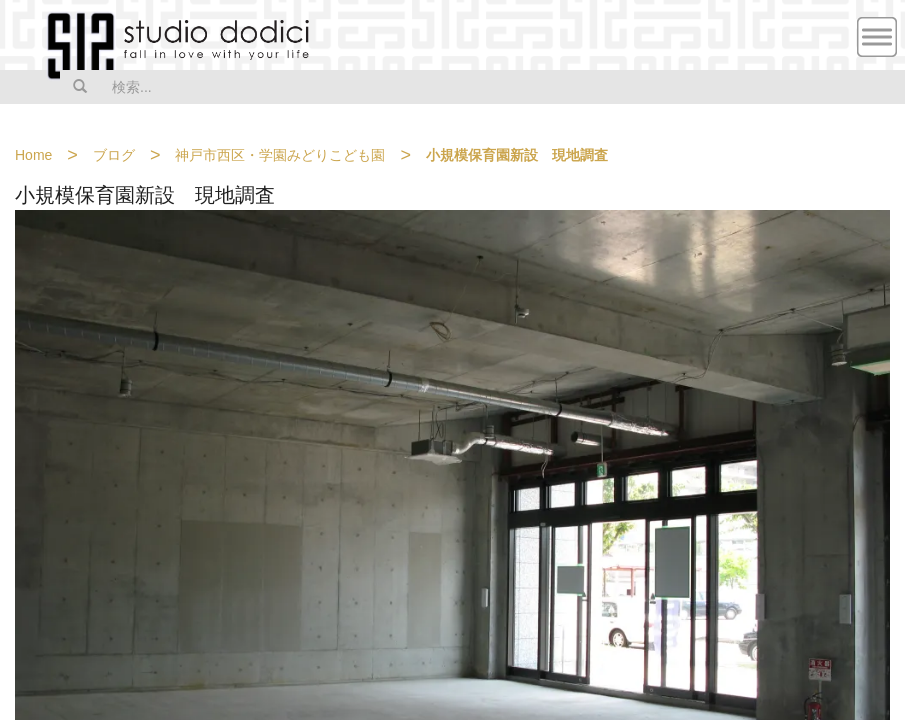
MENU (877, 37)
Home (33, 155)
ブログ (114, 155)
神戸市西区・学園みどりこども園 (280, 155)
